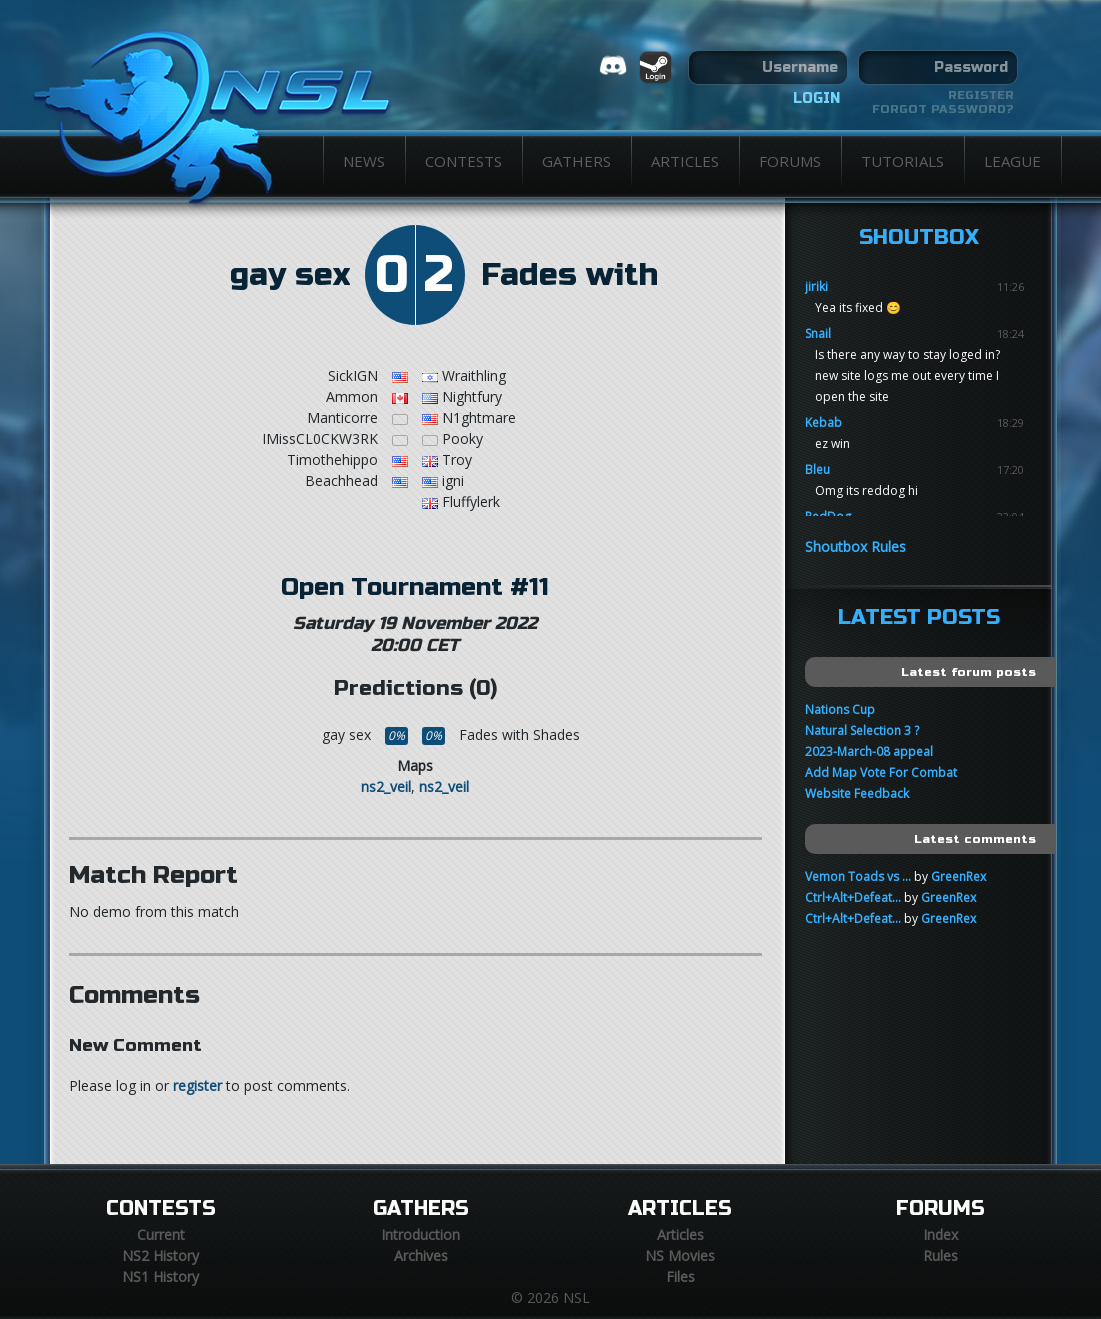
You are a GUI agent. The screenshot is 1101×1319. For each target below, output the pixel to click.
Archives (421, 1255)
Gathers (576, 161)
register (197, 1085)
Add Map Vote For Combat (881, 772)
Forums (790, 161)
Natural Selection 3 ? (862, 730)
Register (981, 95)
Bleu (817, 469)
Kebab (823, 422)
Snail (818, 333)
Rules (940, 1255)
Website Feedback (857, 793)
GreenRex (958, 876)
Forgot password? (943, 109)
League (1012, 161)
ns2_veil (386, 786)
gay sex (290, 275)
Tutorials (902, 161)
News (364, 161)
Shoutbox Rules (855, 546)
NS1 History (160, 1276)
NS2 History (160, 1255)
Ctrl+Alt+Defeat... (853, 897)
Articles (685, 161)
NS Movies (680, 1255)
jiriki (816, 286)
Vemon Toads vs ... (858, 876)
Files (680, 1276)
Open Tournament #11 (415, 587)
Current (161, 1234)
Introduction (420, 1234)
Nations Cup (840, 709)
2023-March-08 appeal (869, 751)
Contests (463, 161)
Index (940, 1234)
